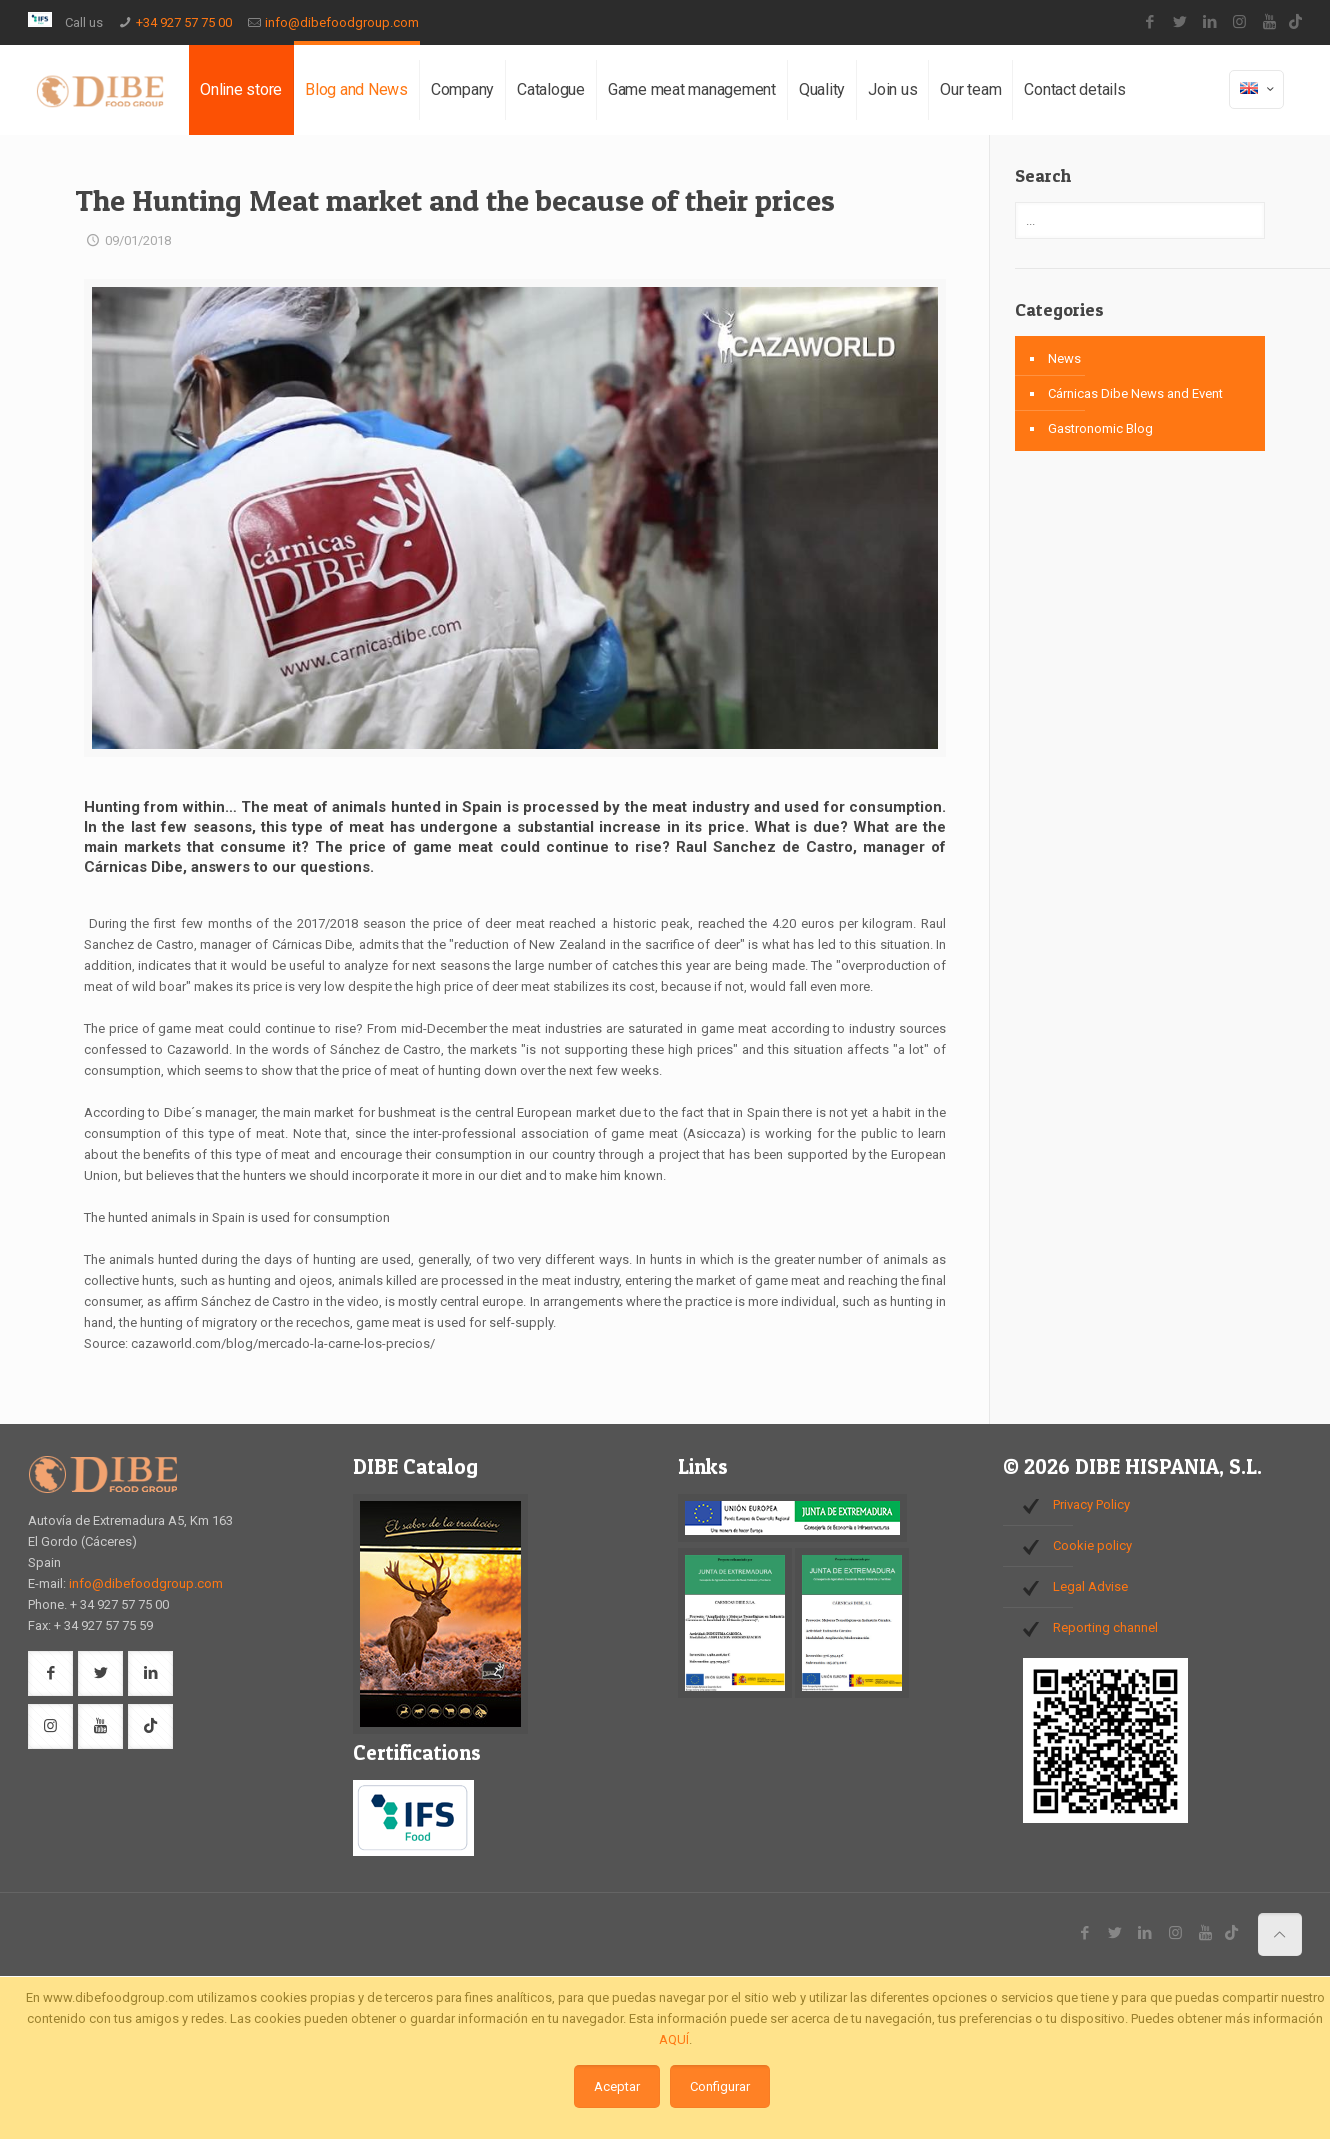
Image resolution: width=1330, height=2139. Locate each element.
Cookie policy (1092, 1545)
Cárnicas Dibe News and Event (1135, 393)
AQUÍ (674, 2039)
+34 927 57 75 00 (184, 22)
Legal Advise (1090, 1586)
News (1064, 358)
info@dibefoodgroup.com (342, 22)
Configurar (720, 2086)
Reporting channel (1105, 1627)
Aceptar (617, 2086)
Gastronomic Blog (1100, 428)
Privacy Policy (1091, 1504)
